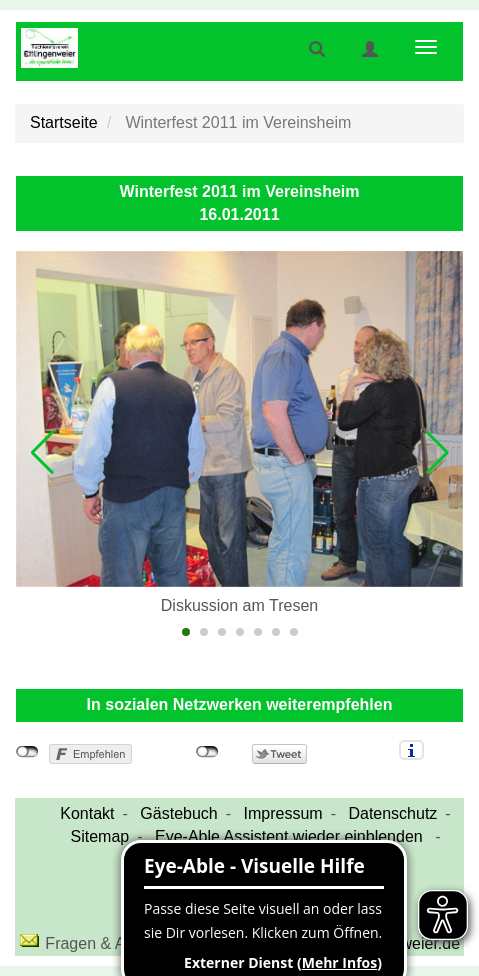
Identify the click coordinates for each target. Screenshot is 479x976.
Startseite (64, 122)
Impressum (283, 813)
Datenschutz (392, 813)
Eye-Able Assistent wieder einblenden (291, 836)
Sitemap (100, 836)
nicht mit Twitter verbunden (207, 752)
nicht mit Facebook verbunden (27, 752)
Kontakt (87, 813)
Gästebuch (178, 813)
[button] (42, 453)
